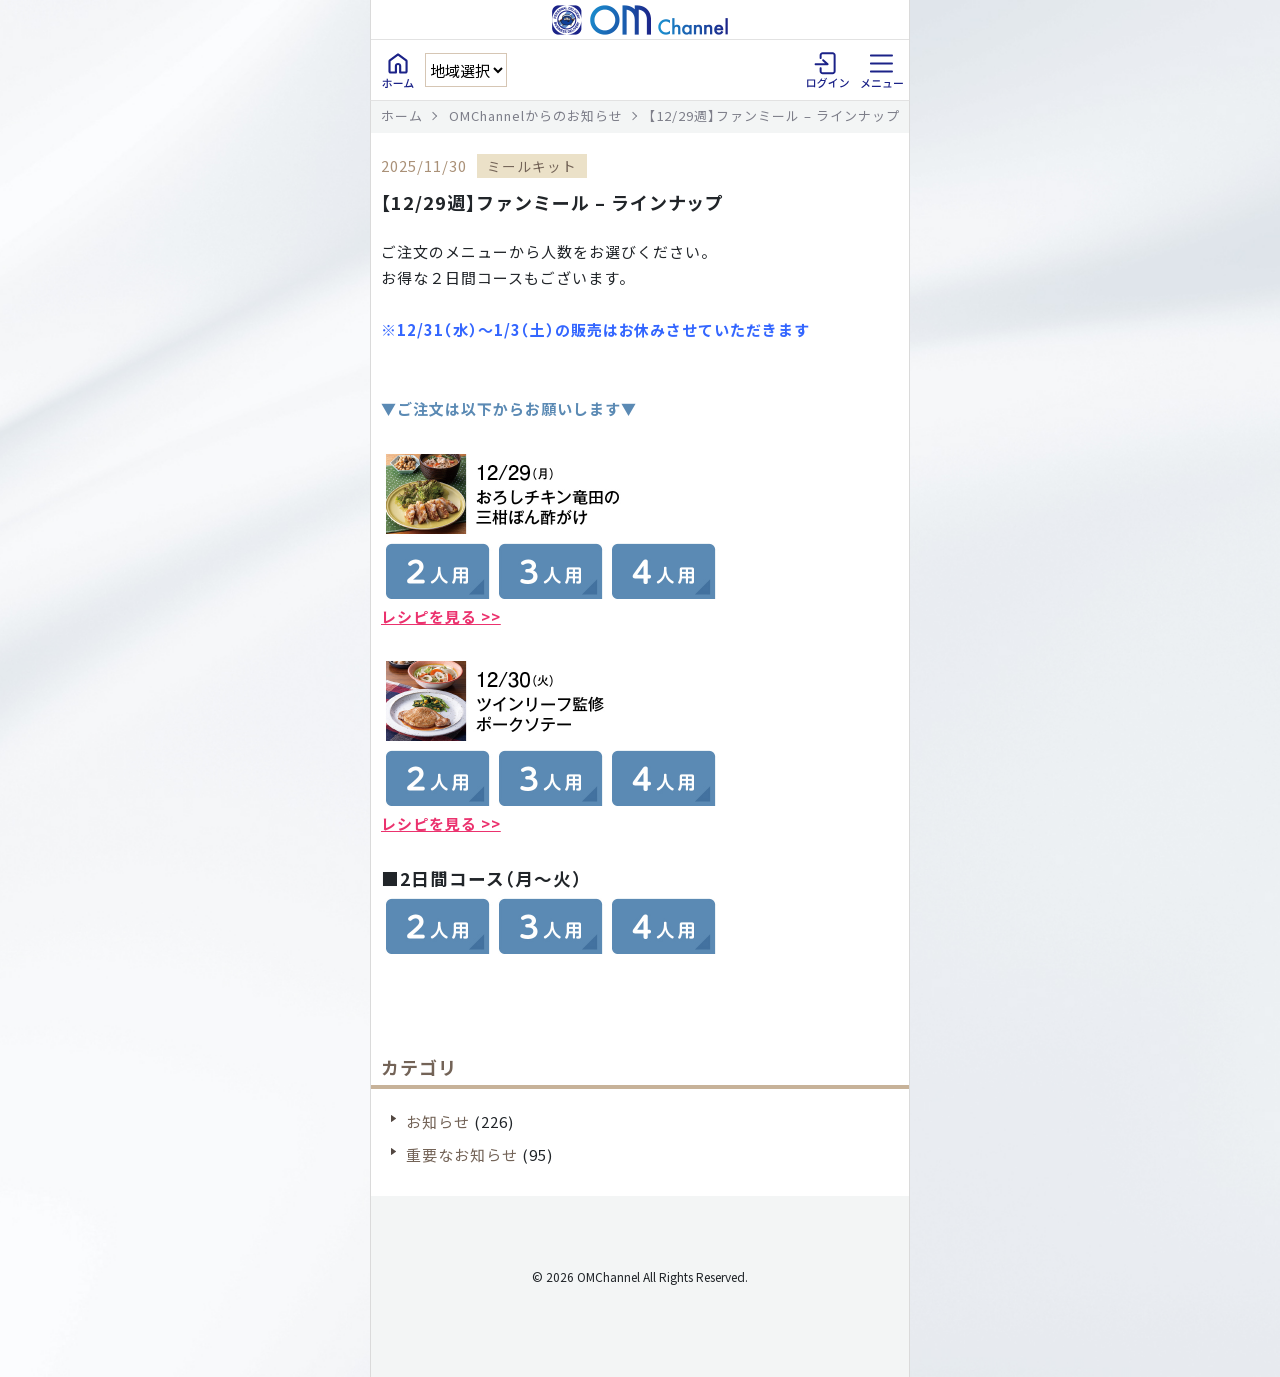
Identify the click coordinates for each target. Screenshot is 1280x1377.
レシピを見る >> (441, 616)
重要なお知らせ (462, 1154)
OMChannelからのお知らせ (536, 115)
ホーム (402, 115)
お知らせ (438, 1121)
